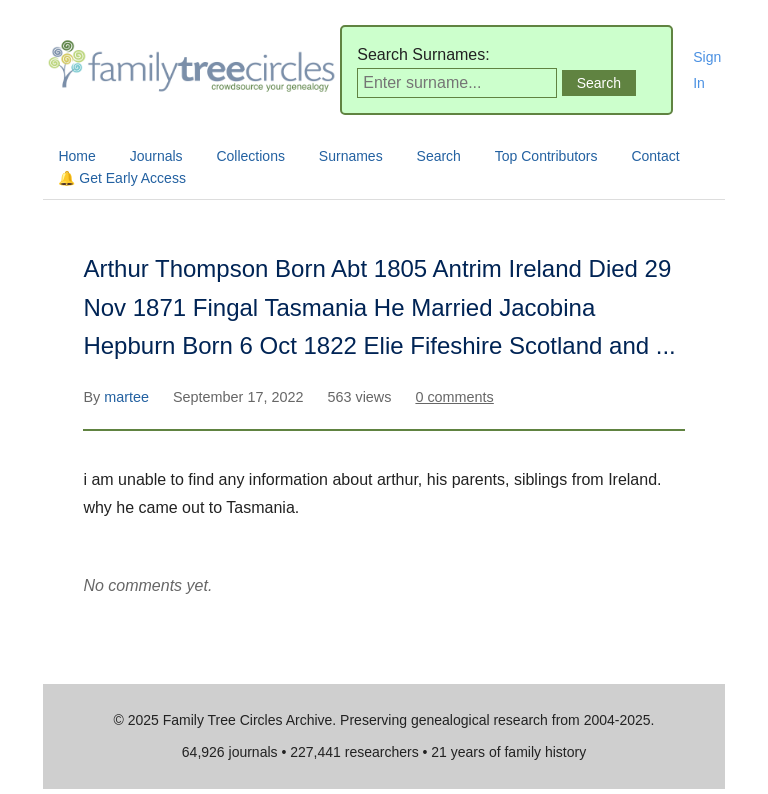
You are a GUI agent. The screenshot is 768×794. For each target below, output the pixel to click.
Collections (250, 156)
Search (439, 156)
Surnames (351, 156)
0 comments (454, 397)
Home (76, 156)
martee (128, 397)
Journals (156, 156)
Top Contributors (546, 156)
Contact (655, 156)
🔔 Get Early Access (121, 178)
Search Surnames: (423, 54)
